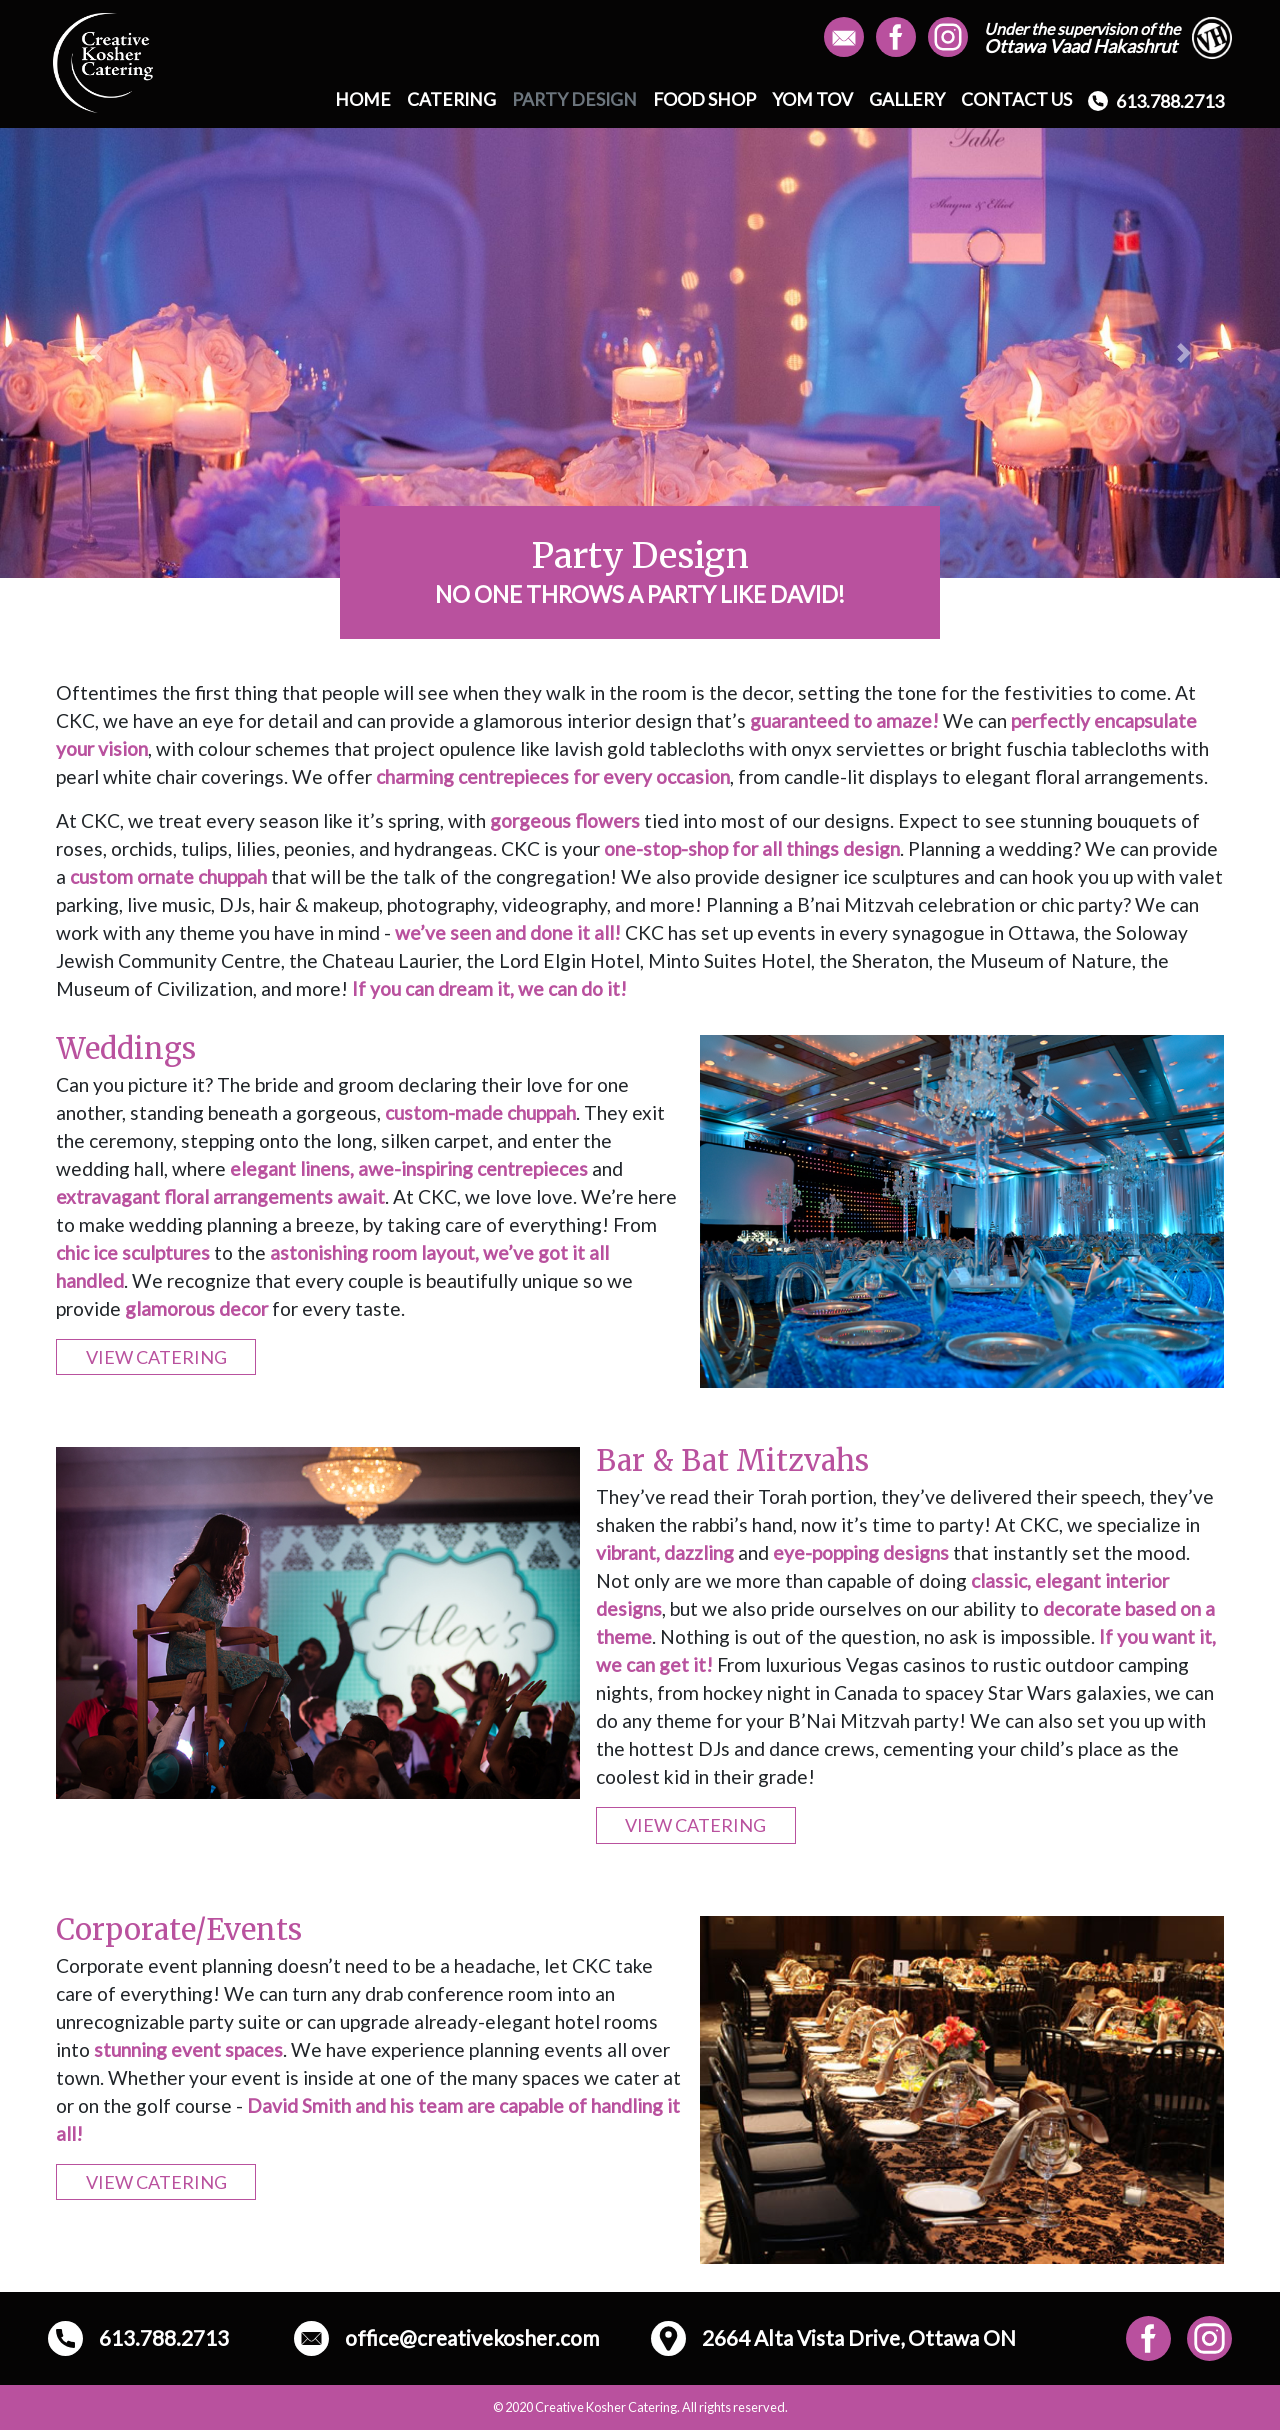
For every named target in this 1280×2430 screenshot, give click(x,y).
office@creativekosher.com (446, 2338)
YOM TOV (812, 99)
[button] (96, 353)
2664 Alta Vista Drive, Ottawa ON (833, 2338)
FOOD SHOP (704, 99)
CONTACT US (1016, 99)
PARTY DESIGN (574, 99)
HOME (363, 99)
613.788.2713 (1156, 101)
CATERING (451, 99)
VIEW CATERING (156, 1357)
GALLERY (907, 99)
